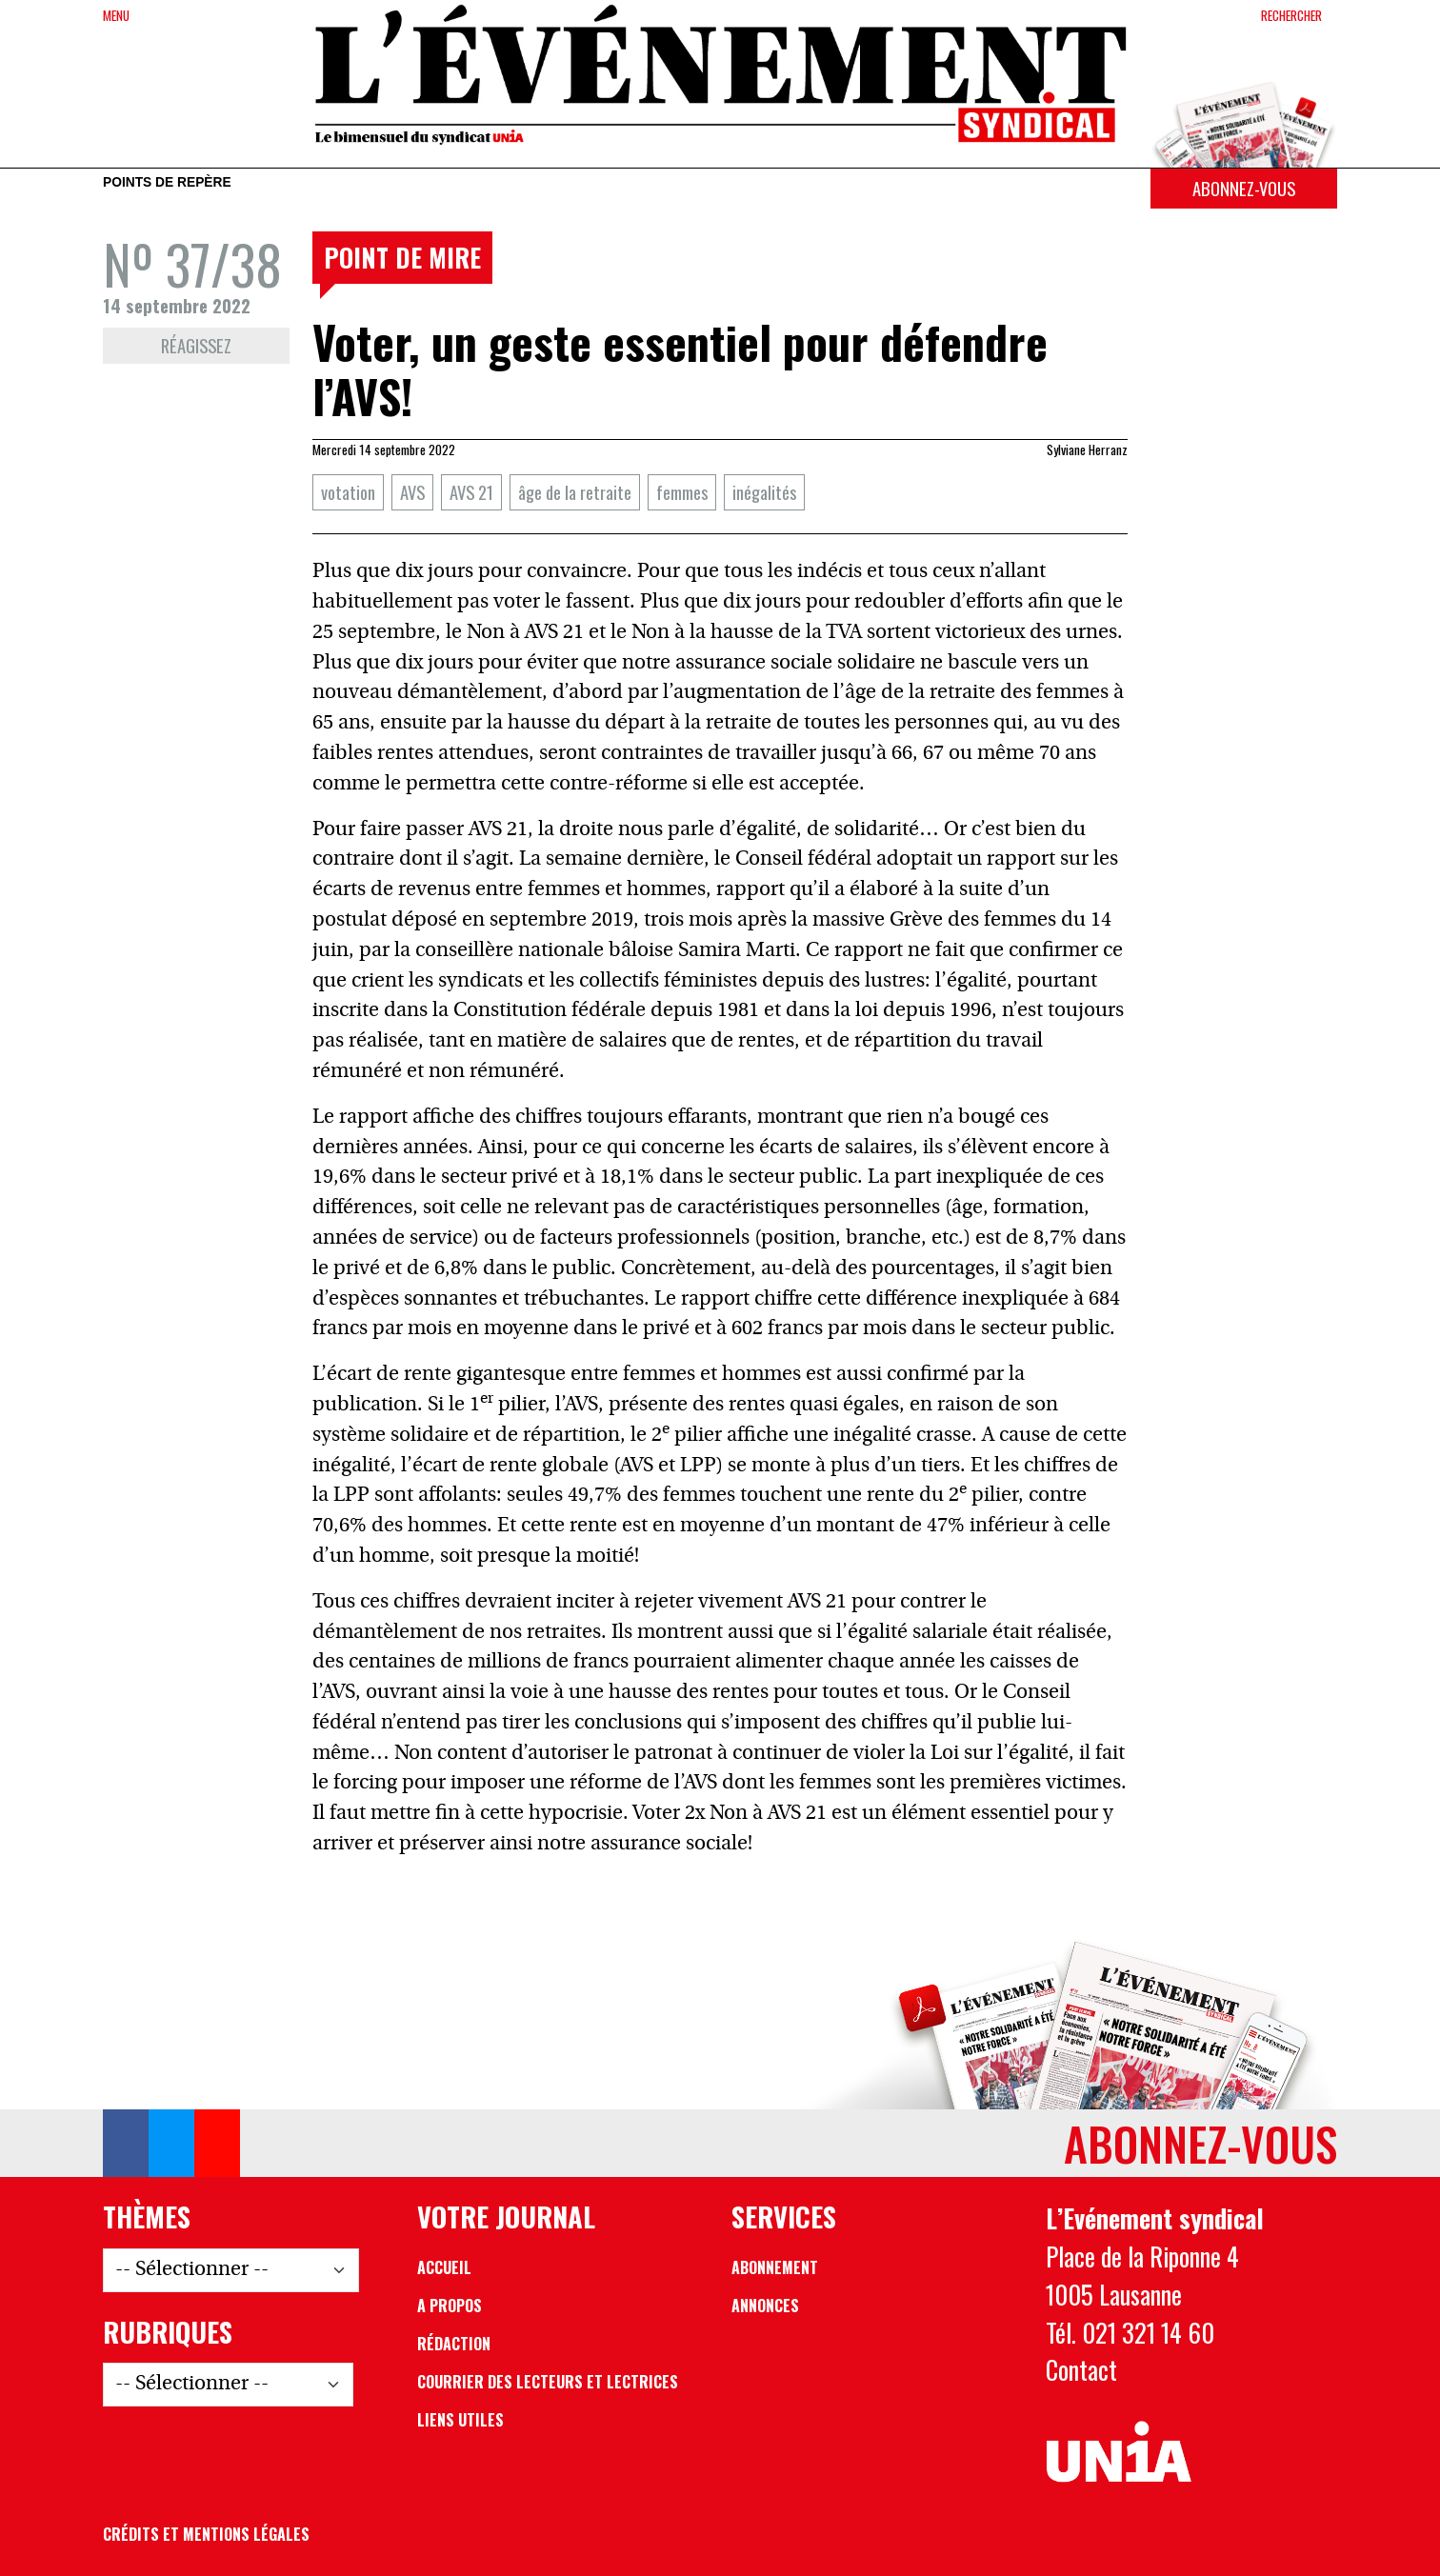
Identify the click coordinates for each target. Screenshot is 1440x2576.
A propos (449, 2305)
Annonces (765, 2305)
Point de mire (402, 257)
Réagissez (196, 345)
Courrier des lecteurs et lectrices (547, 2381)
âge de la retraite (574, 492)
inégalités (764, 492)
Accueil (444, 2267)
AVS (412, 492)
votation (348, 492)
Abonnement (774, 2267)
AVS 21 (471, 492)
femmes (682, 492)
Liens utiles (460, 2419)
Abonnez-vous (1243, 188)
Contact (1081, 2369)
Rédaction (453, 2343)
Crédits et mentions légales (206, 2534)
